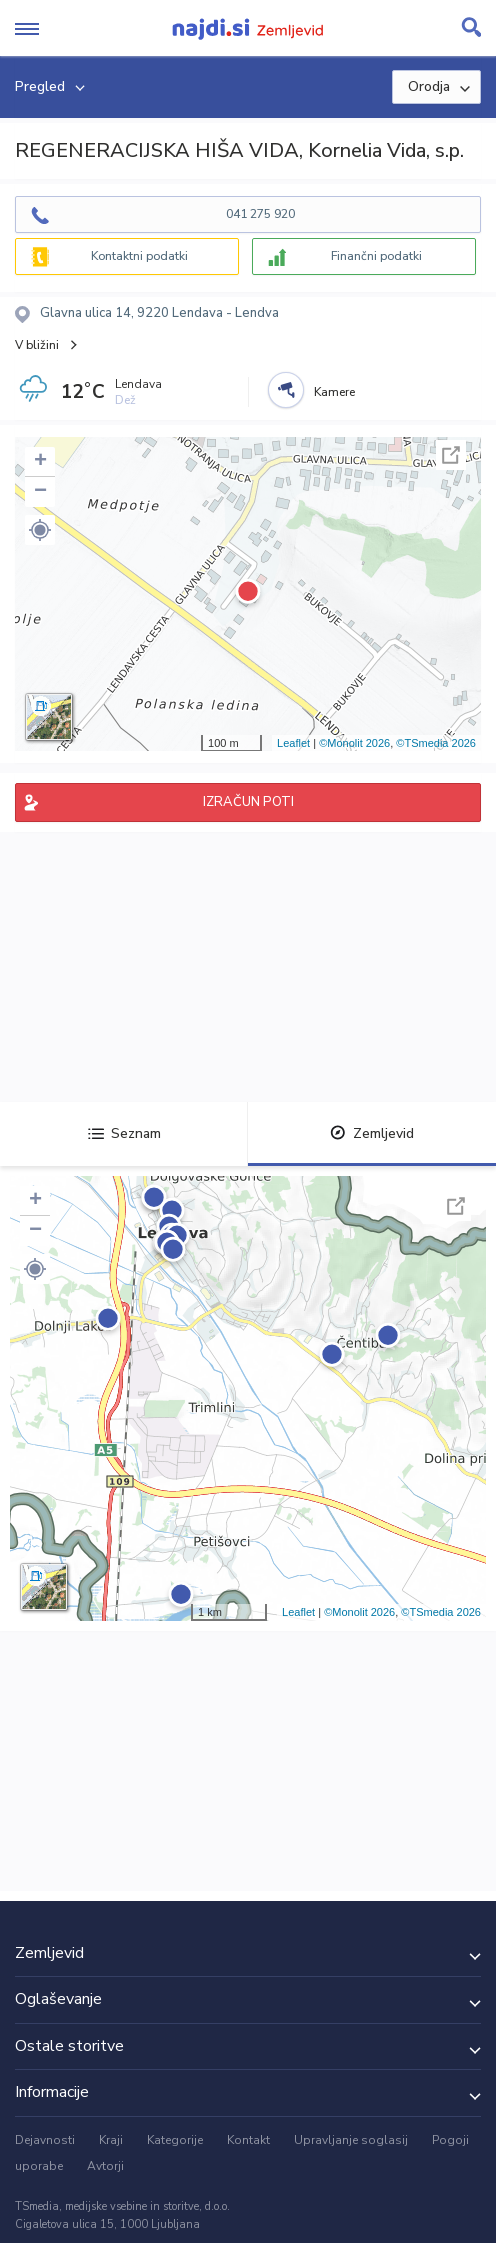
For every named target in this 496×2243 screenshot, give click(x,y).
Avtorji (105, 2166)
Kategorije (175, 2140)
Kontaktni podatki (139, 256)
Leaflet (293, 743)
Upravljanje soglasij (351, 2140)
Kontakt (248, 2140)
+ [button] (40, 462)
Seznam (124, 1133)
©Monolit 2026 (354, 743)
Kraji (111, 2140)
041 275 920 (260, 214)
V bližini (37, 345)
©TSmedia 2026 (436, 743)
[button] (40, 530)
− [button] (40, 492)
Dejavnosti (45, 2140)
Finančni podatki (376, 256)
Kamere (334, 392)
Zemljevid (372, 1133)
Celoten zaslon (451, 455)
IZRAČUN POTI (248, 802)
